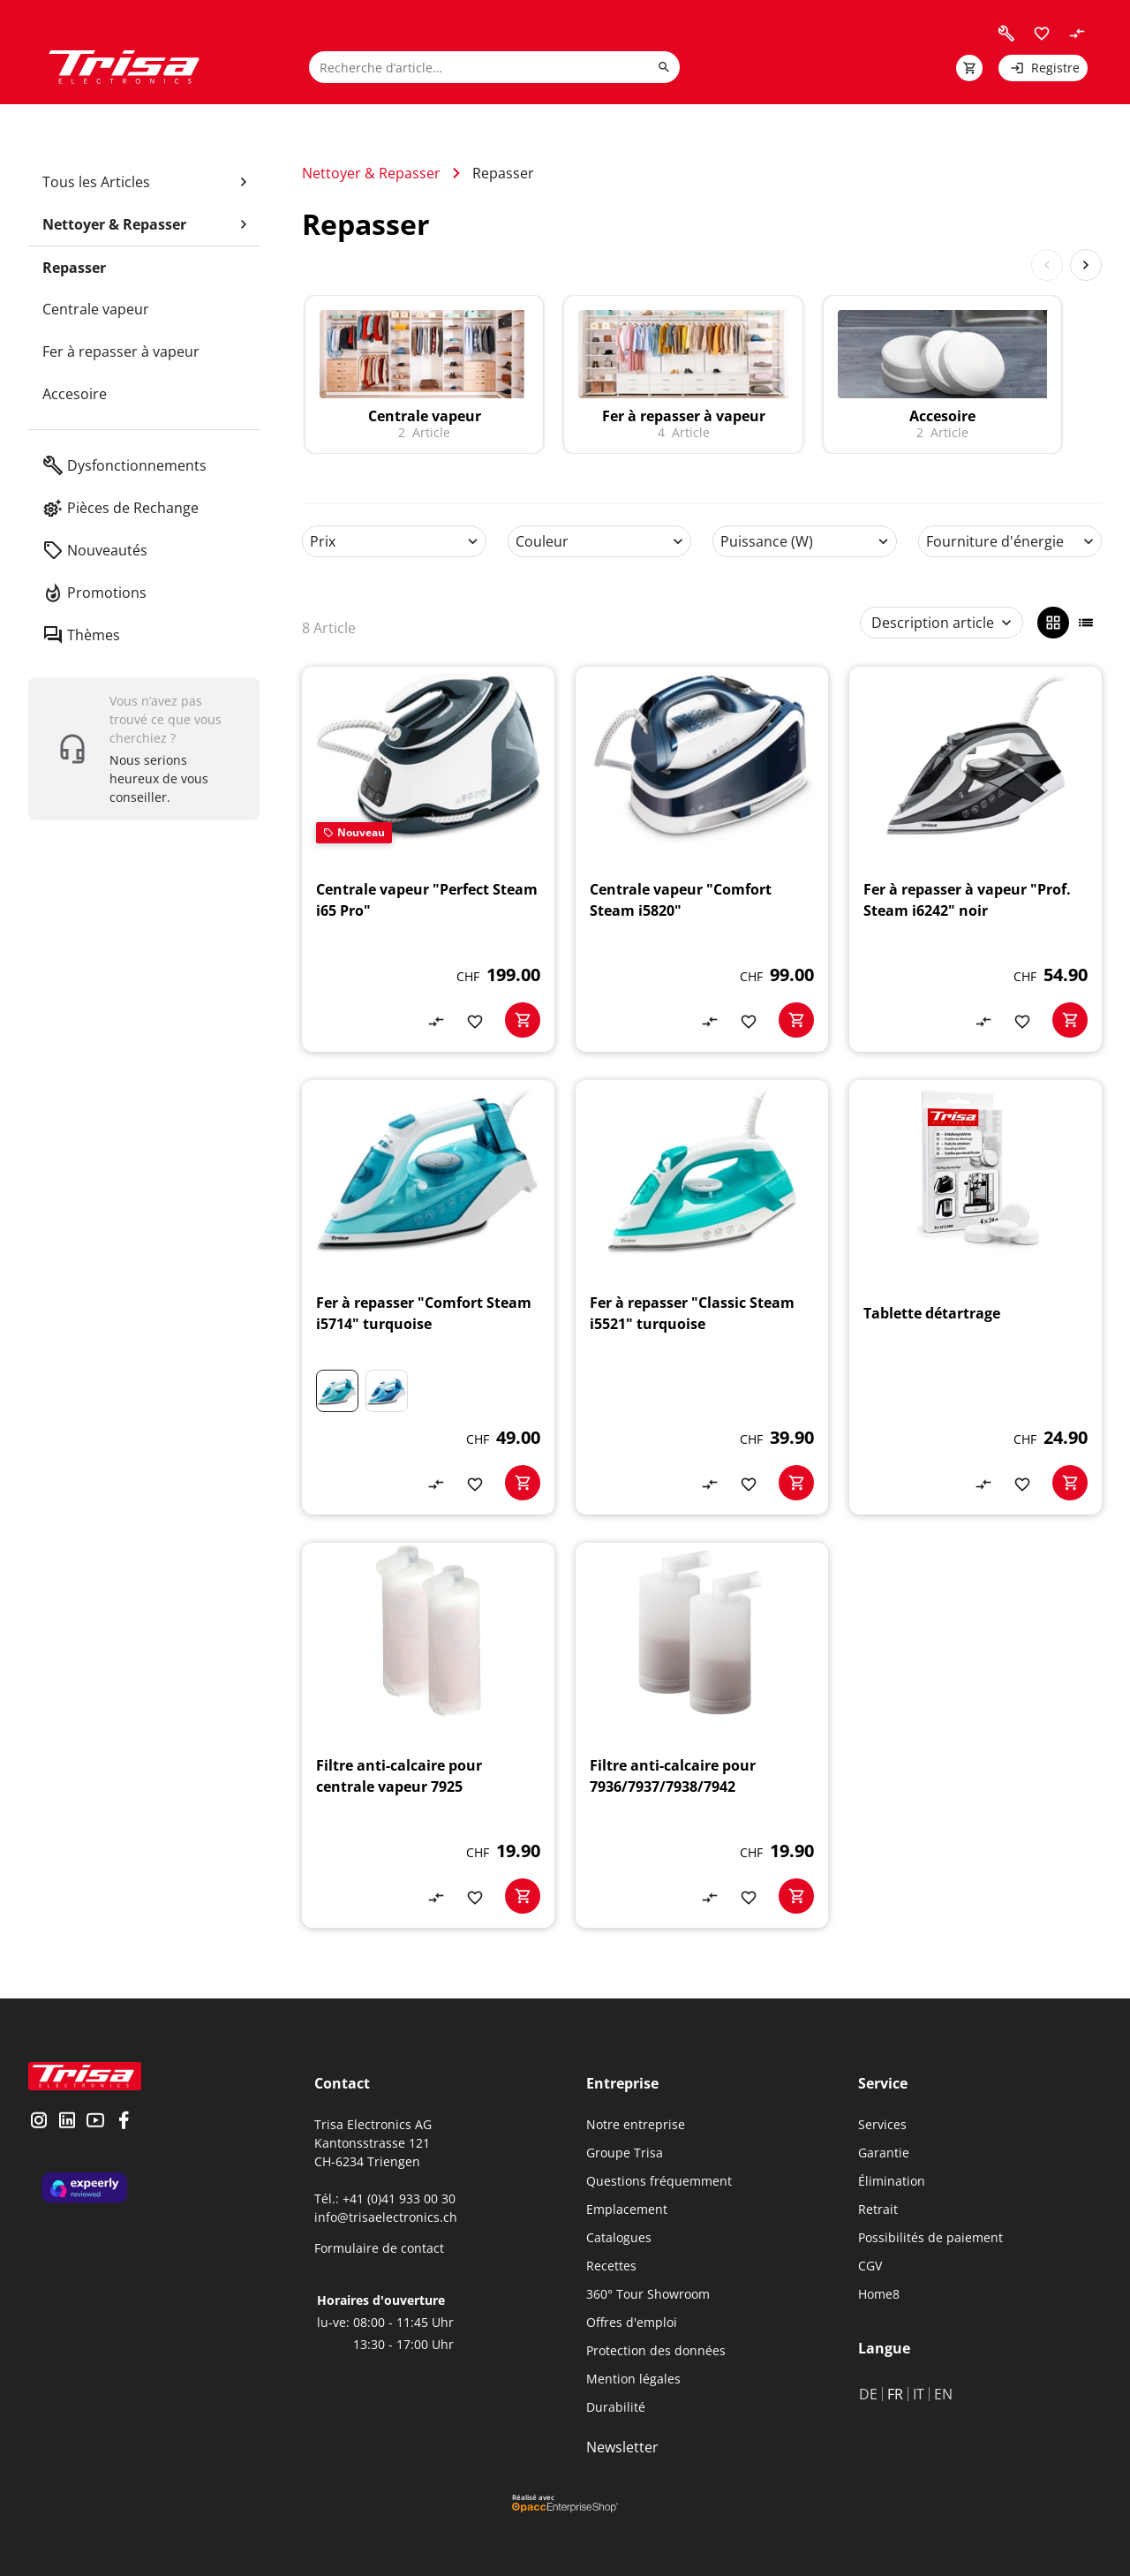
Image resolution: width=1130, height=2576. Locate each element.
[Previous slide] (1047, 265)
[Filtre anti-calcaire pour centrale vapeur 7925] (428, 1735)
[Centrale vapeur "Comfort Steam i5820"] (702, 859)
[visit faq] (1006, 33)
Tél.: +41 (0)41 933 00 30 (385, 2198)
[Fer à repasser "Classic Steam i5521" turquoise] (702, 1297)
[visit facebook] (123, 2122)
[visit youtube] (95, 2122)
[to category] (424, 374)
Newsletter (622, 2447)
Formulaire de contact (379, 2248)
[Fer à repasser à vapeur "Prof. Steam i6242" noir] (975, 859)
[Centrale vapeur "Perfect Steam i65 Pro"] (428, 859)
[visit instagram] (38, 2122)
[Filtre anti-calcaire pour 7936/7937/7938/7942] (702, 1735)
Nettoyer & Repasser (371, 173)
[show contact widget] (144, 748)
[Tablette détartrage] (975, 1297)
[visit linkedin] (67, 2122)
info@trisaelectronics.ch (385, 2217)
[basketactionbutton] (522, 1020)
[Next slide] (1086, 265)
